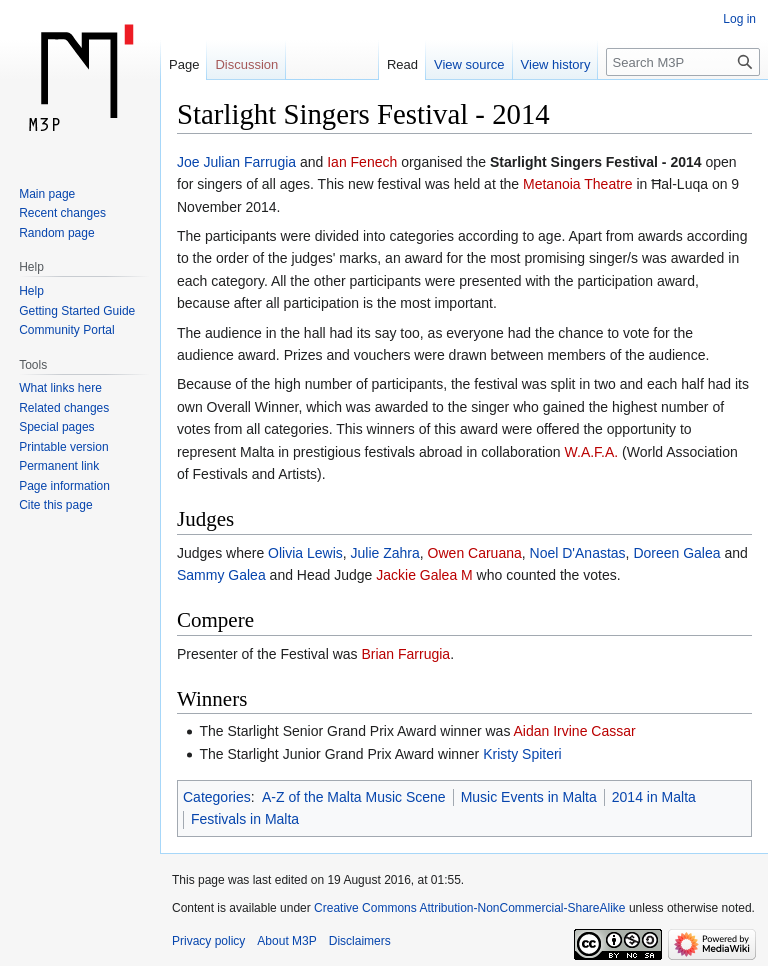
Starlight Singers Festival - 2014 (596, 162)
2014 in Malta (654, 797)
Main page (47, 194)
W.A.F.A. (592, 452)
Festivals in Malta (245, 819)
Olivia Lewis (305, 553)
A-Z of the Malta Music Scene (354, 797)
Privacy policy (208, 941)
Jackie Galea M (424, 575)
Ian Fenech (362, 162)
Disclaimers (360, 941)
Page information (64, 486)
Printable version (63, 447)
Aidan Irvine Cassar (575, 731)
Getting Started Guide (77, 311)
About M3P (286, 941)
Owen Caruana (475, 553)
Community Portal (66, 330)
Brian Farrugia (405, 654)
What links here (60, 388)
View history (556, 64)
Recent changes (62, 213)
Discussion (246, 64)
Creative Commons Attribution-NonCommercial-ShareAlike (469, 908)
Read (402, 64)
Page (184, 64)
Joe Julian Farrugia (236, 162)
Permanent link (59, 466)
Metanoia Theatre (577, 184)
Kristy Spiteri (522, 754)
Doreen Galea (676, 553)
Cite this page (55, 505)
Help (31, 291)
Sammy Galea (221, 575)
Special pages (56, 427)
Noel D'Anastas (578, 553)
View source (469, 64)
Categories (217, 797)
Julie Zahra (385, 553)
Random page (56, 233)
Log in (739, 19)
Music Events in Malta (529, 797)
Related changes (64, 408)
